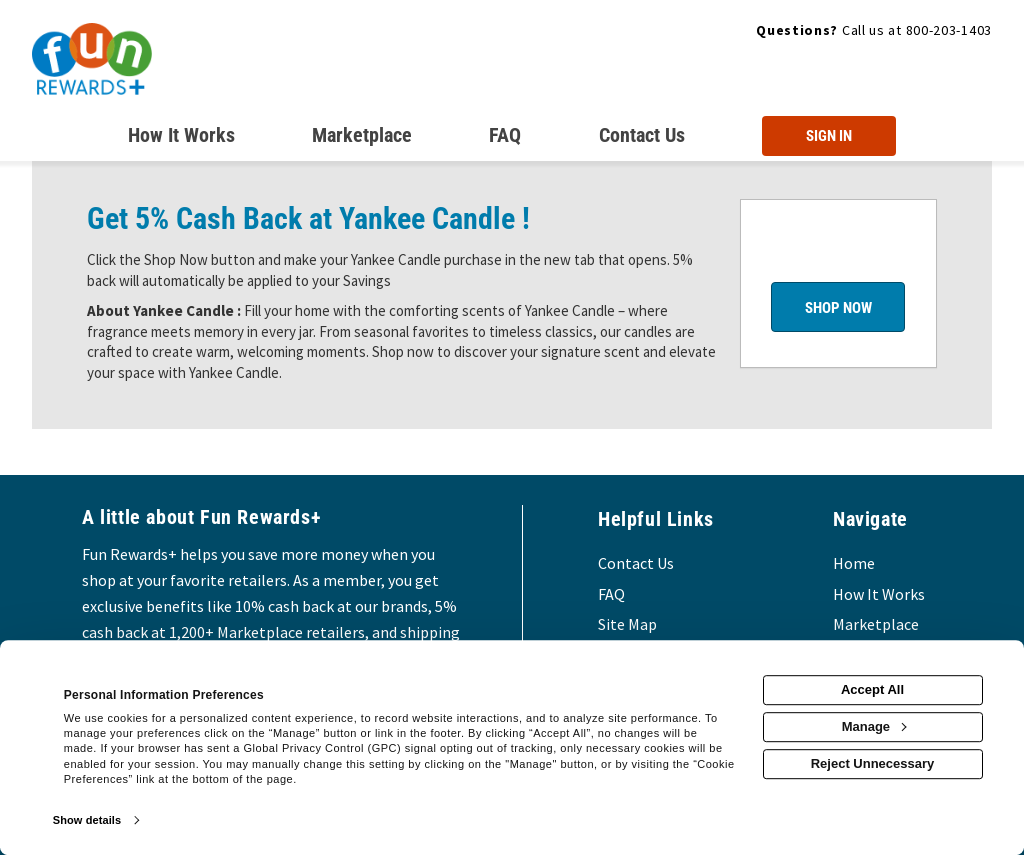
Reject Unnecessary (873, 763)
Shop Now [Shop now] (838, 308)
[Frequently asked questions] (505, 139)
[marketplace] (362, 139)
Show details (87, 820)
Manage (874, 726)
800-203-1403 (949, 30)
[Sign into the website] (829, 136)
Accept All (872, 689)
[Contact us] (642, 139)
